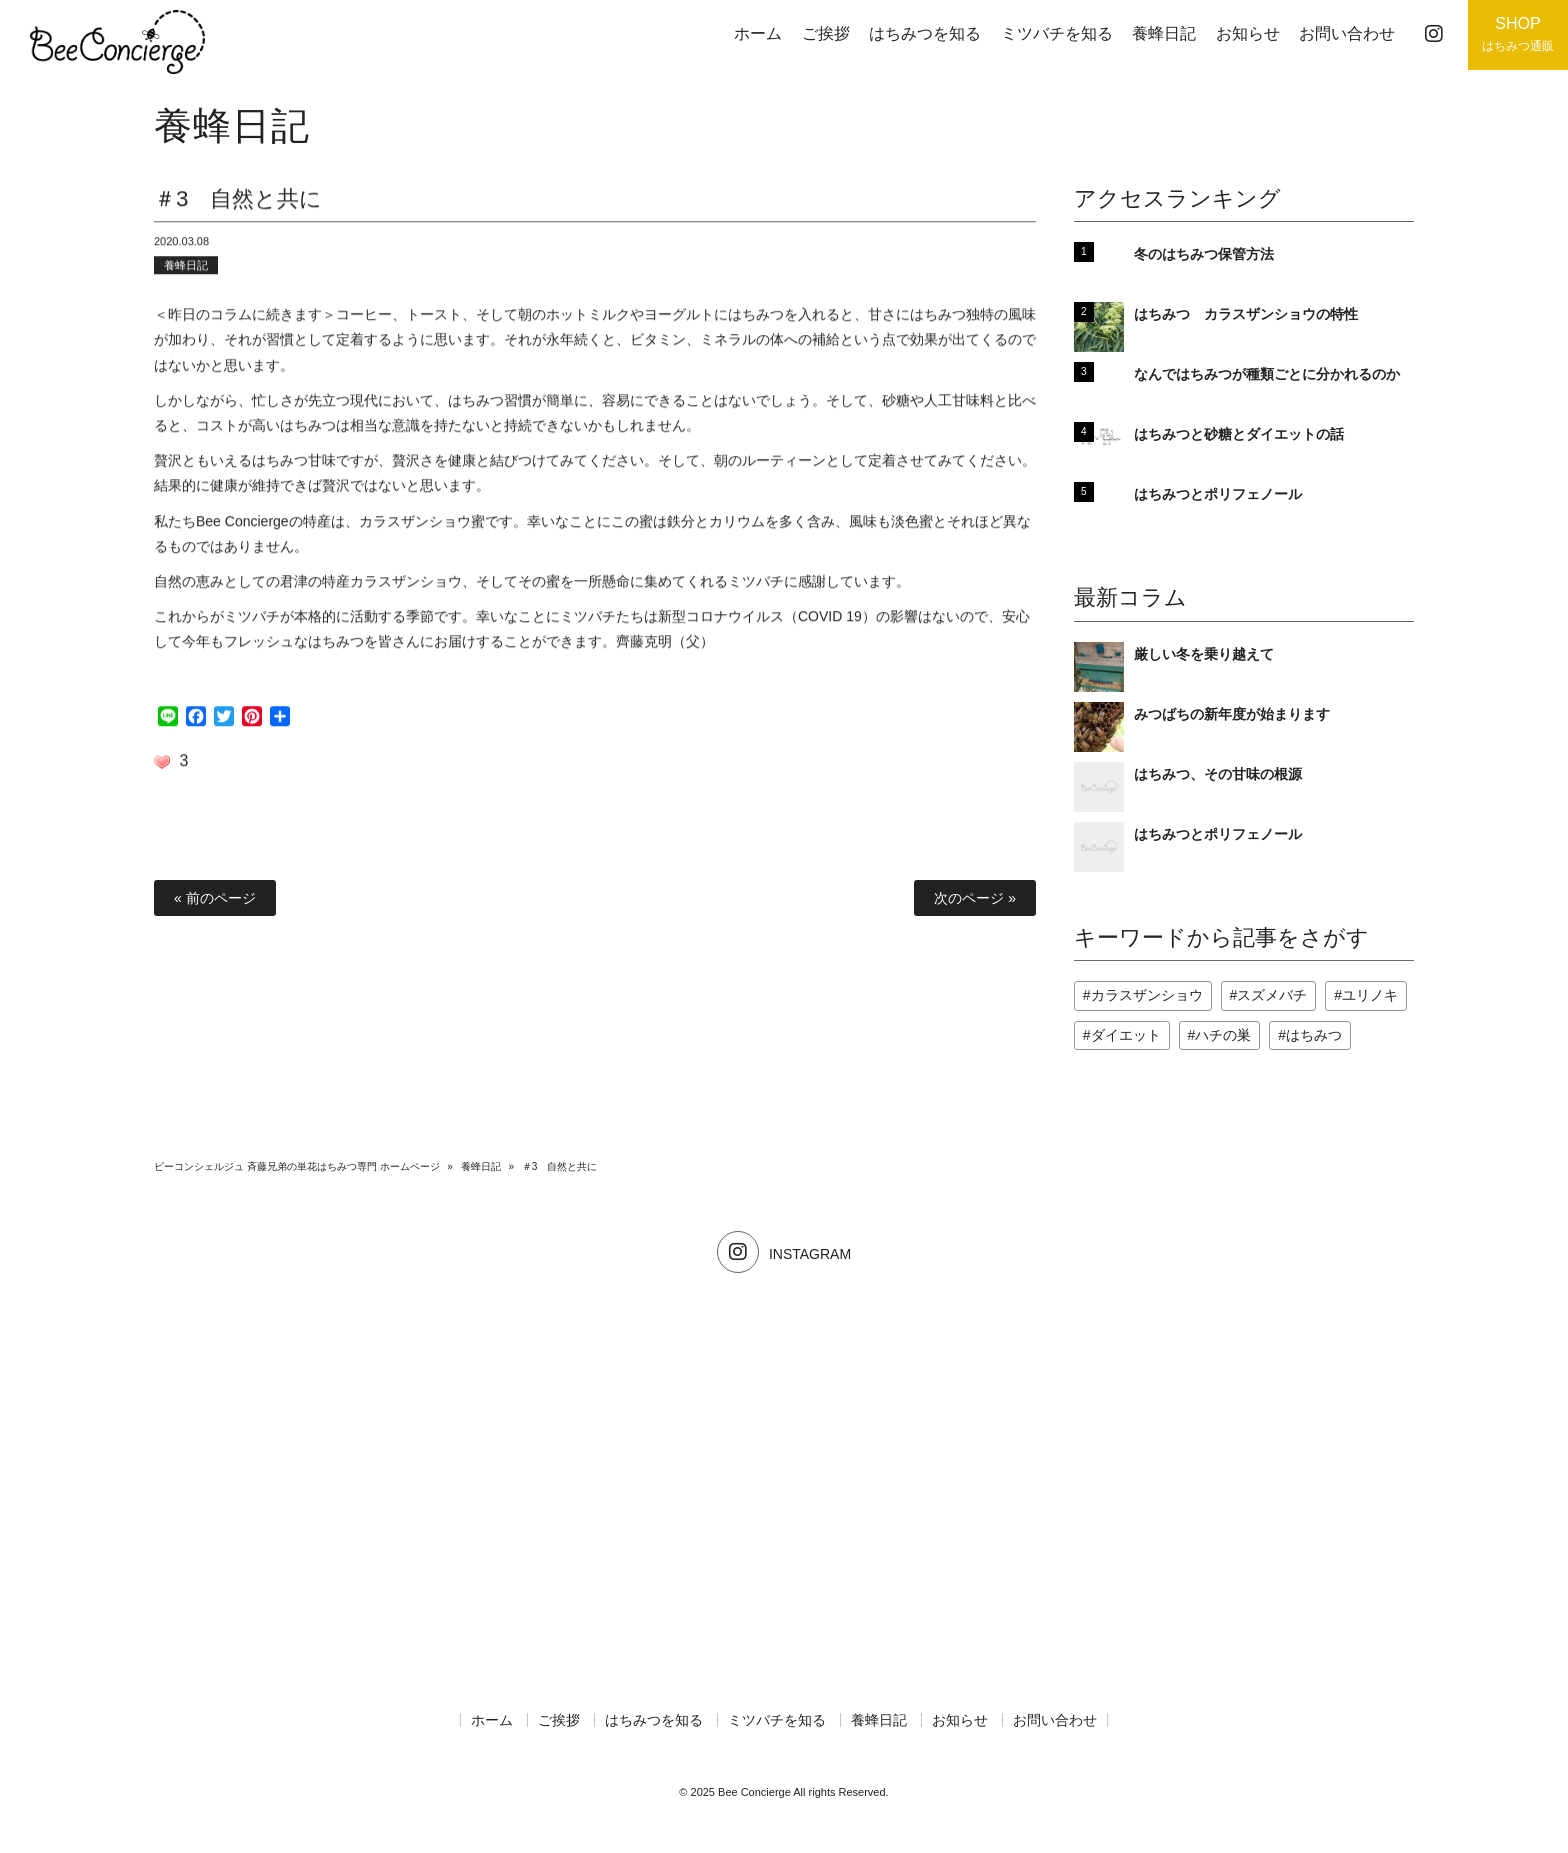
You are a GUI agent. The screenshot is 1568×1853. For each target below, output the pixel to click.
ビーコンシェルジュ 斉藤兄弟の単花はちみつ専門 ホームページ (297, 1166)
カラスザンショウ (1147, 995)
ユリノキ (1370, 995)
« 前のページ (215, 898)
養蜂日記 (186, 270)
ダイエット (1126, 1035)
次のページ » (975, 898)
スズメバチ (1272, 995)
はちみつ (1314, 1035)
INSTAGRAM (784, 1254)
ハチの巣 (1223, 1035)
